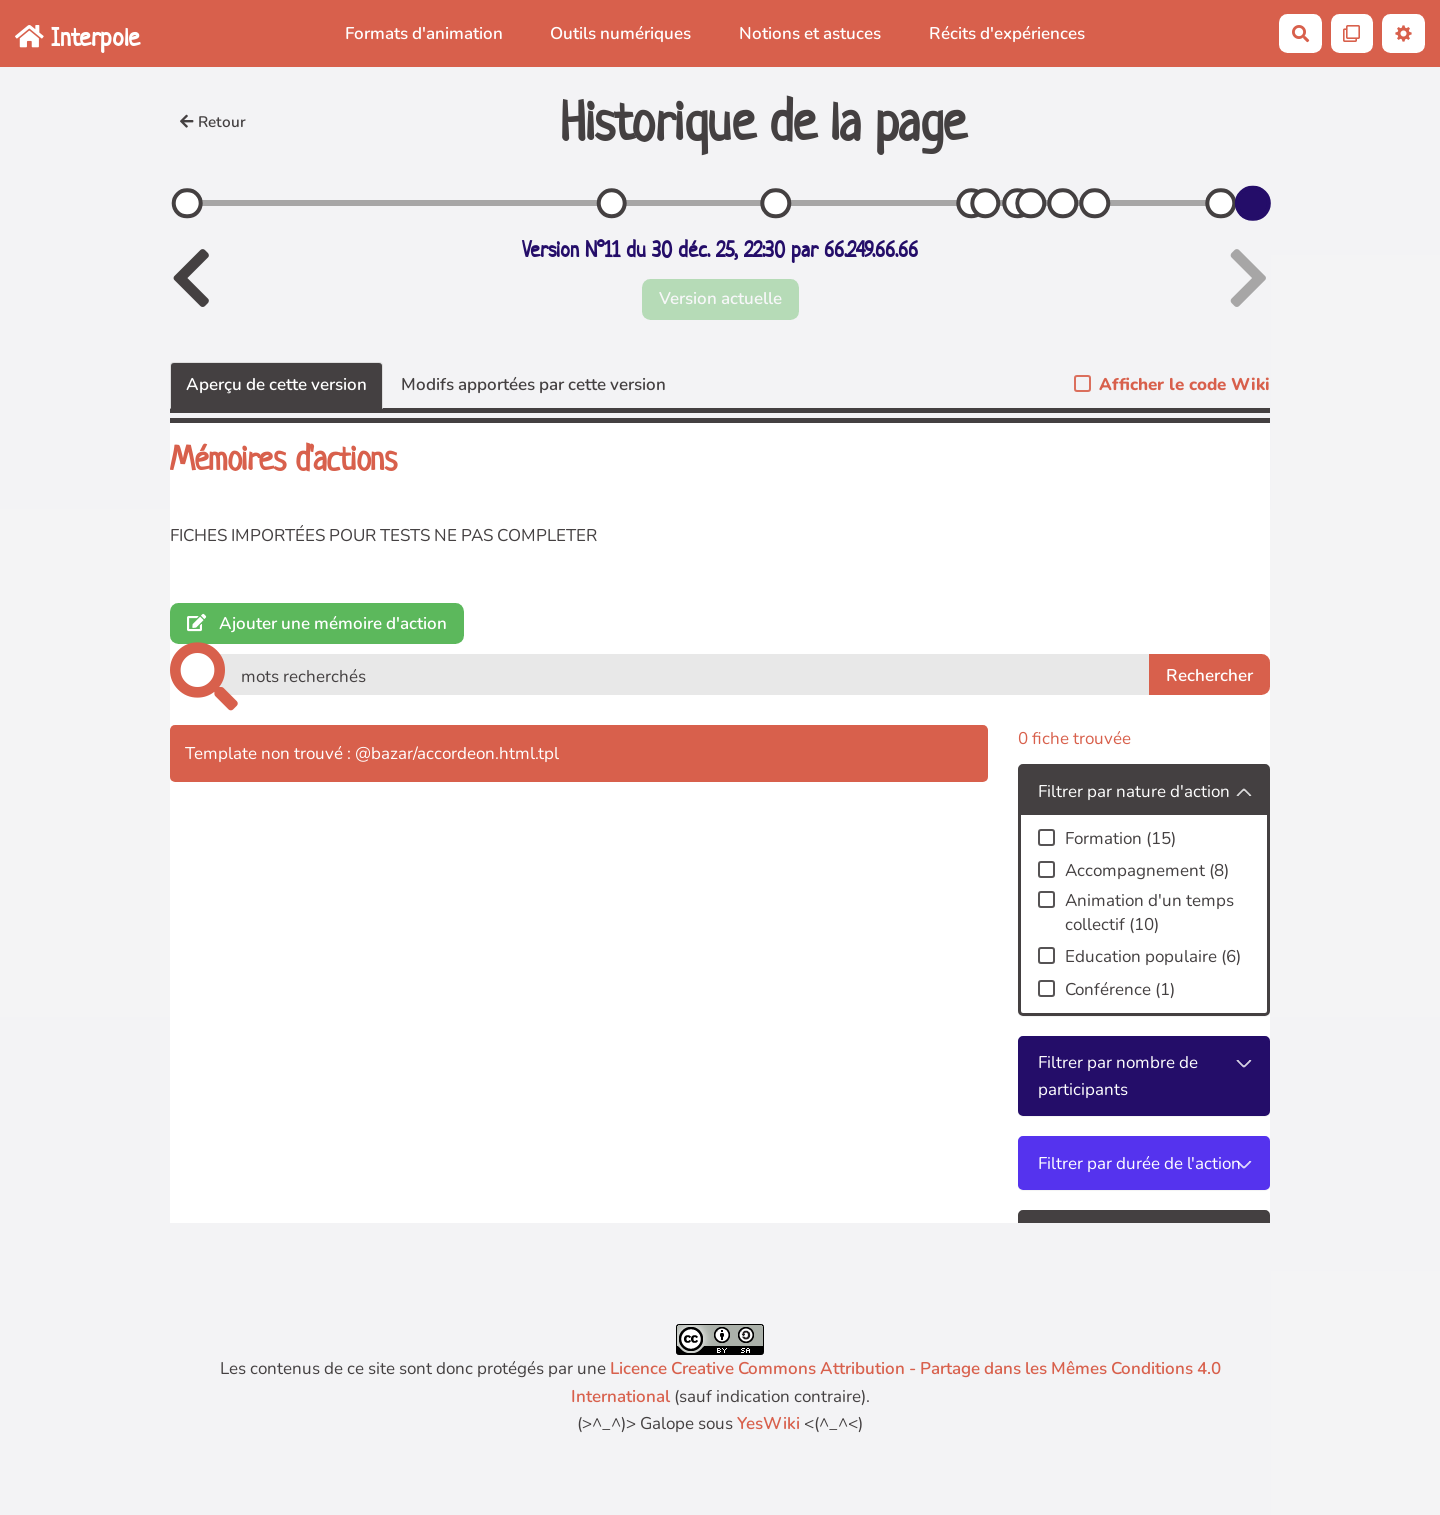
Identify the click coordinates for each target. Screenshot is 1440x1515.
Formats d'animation (424, 33)
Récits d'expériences (1007, 33)
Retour (213, 122)
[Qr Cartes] (1352, 33)
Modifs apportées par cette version (533, 384)
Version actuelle (720, 298)
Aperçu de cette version (276, 384)
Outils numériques (620, 33)
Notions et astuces (810, 33)
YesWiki (768, 1423)
